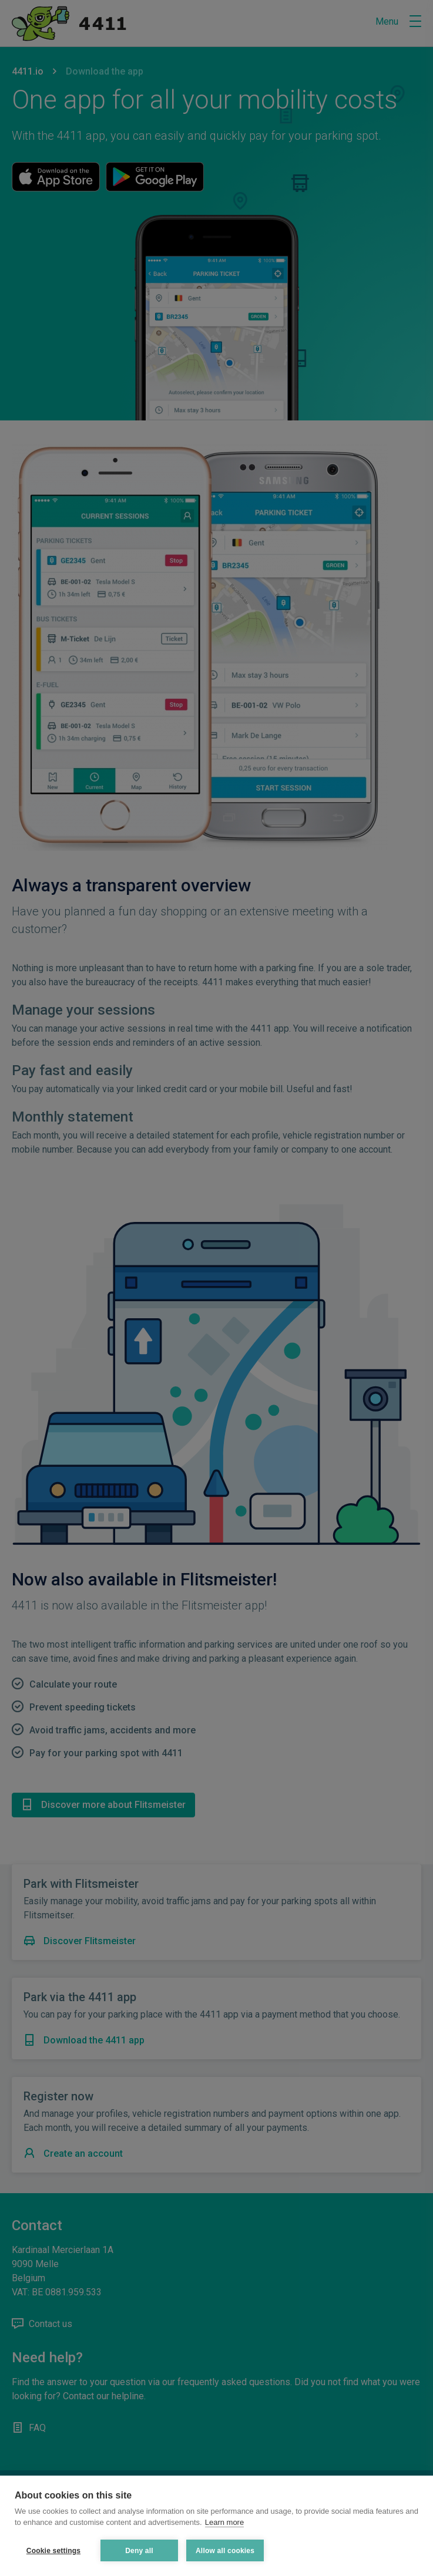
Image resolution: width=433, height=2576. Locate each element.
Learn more (224, 2522)
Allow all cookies (225, 2551)
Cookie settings (53, 2551)
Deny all (139, 2551)
